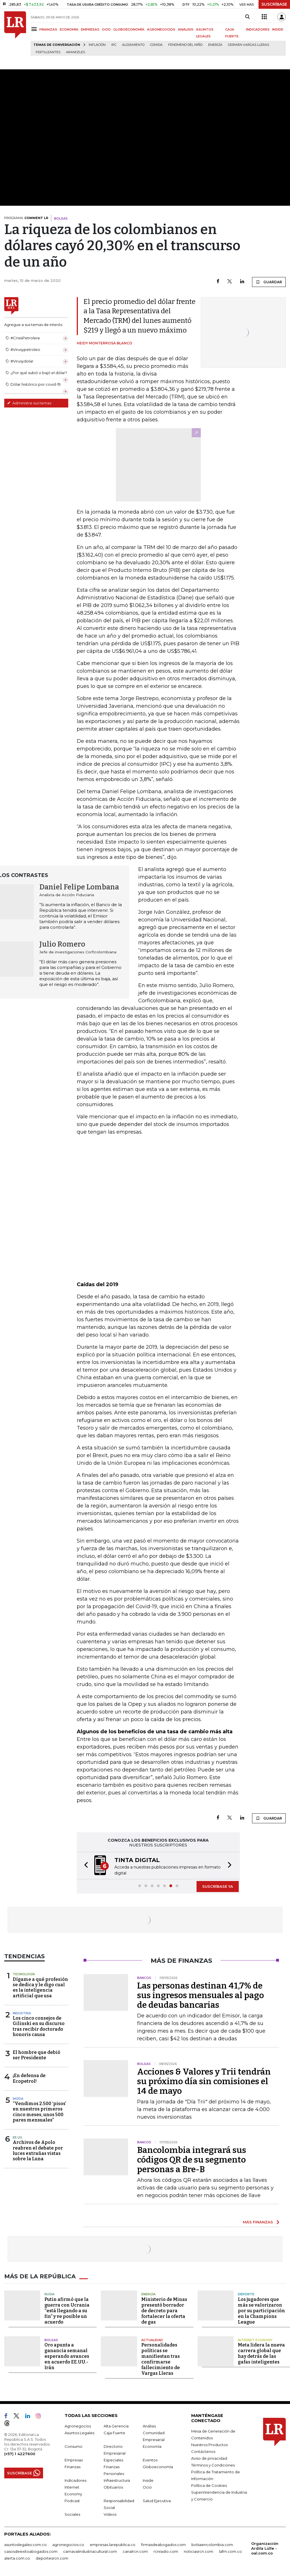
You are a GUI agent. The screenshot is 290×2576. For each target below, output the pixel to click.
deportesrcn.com (52, 2558)
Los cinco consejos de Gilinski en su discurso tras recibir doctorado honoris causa (39, 2026)
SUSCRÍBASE (274, 4)
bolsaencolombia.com (212, 2544)
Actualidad (152, 2340)
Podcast (72, 2500)
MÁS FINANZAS (258, 2222)
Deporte (246, 2294)
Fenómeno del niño (185, 45)
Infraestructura (117, 2480)
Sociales (72, 2514)
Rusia (49, 2294)
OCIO (106, 29)
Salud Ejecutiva (157, 2500)
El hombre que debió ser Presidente (36, 2055)
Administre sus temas (29, 403)
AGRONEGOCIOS (161, 29)
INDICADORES (258, 29)
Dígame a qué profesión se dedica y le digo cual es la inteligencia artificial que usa (40, 1987)
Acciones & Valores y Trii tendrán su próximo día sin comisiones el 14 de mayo (204, 2081)
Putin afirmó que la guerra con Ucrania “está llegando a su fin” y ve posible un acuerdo (66, 2311)
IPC (113, 45)
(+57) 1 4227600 (19, 2453)
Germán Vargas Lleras (248, 45)
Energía (215, 45)
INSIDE (277, 29)
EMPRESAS (90, 29)
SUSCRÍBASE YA (217, 1886)
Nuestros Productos (209, 2444)
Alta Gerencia (116, 2426)
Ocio (147, 2487)
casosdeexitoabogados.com (30, 2551)
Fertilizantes (48, 52)
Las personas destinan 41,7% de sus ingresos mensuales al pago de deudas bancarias (200, 1995)
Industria (22, 2013)
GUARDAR (269, 282)
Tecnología (24, 1974)
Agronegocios (78, 2426)
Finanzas (72, 2467)
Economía (152, 2446)
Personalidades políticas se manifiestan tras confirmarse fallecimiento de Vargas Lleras (160, 2359)
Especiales (113, 2460)
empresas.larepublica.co (112, 2544)
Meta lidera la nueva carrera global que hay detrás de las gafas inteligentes (261, 2353)
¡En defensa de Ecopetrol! (29, 2078)
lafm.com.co (230, 2551)
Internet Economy (255, 2340)
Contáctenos (203, 2451)
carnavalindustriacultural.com (90, 2551)
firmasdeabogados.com (163, 2544)
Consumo (73, 2446)
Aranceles (75, 52)
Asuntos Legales (79, 2433)
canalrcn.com (135, 2551)
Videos (110, 2514)
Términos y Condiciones (213, 2465)
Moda (18, 2099)
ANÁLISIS (185, 29)
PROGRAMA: (26, 218)
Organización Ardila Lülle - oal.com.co (264, 2548)
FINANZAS (48, 29)
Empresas (74, 2460)
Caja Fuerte (114, 2433)
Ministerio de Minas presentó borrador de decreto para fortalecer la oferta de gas (164, 2311)
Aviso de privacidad (209, 2458)
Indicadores (75, 2480)
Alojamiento (133, 45)
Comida (156, 45)
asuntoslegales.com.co (25, 2544)
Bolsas (51, 2340)
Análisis (149, 2426)
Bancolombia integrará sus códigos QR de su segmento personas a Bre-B (191, 2159)
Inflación (97, 45)
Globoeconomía (158, 2467)
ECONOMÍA (69, 29)
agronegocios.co (68, 2544)
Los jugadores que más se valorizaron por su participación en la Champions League (261, 2311)
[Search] (247, 17)
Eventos (150, 2460)
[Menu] (35, 29)
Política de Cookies (209, 2485)
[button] (84, 1865)
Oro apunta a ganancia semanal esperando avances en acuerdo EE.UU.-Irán (66, 2356)
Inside (148, 2480)
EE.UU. (18, 2137)
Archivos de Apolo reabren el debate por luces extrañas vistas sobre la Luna (38, 2150)
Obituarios (113, 2487)
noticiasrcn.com (198, 2551)
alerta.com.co (17, 2558)
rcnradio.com (165, 2551)
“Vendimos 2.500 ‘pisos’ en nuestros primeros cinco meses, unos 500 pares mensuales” (39, 2112)
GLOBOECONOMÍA (128, 29)
